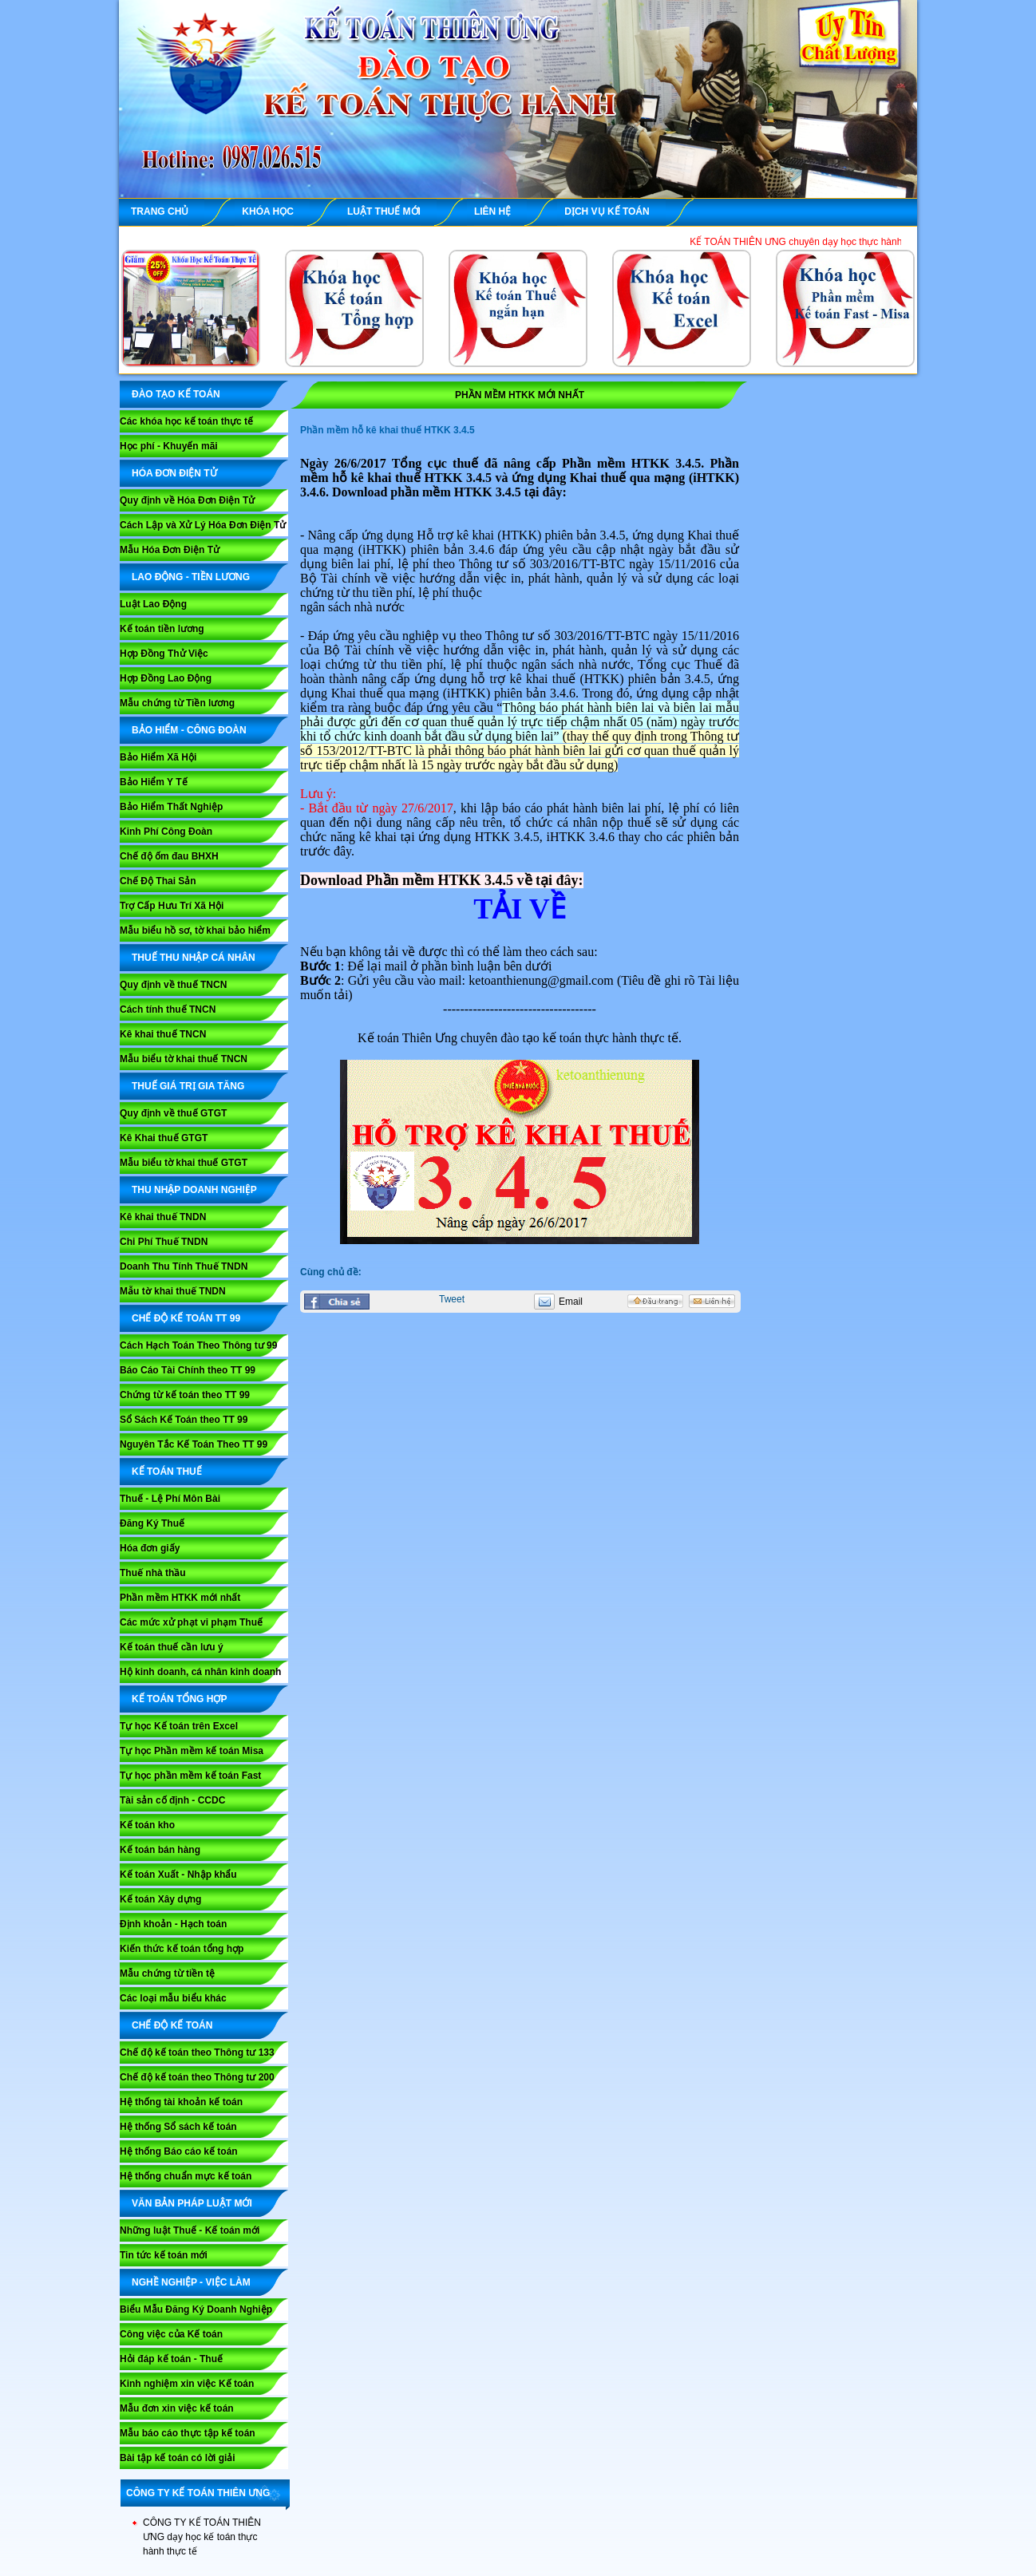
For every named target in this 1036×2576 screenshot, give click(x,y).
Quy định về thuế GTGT (173, 1113)
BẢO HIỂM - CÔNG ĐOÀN (189, 730)
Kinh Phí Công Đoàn (166, 831)
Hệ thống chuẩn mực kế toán (185, 2176)
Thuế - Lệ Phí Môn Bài (170, 1498)
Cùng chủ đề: (331, 1272)
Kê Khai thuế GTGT (164, 1138)
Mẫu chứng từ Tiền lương (177, 703)
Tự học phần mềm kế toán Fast (190, 1775)
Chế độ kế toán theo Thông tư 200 (197, 2077)
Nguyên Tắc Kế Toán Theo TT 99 (193, 1444)
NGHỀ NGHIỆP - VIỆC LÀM (191, 2282)
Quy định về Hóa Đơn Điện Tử (187, 500)
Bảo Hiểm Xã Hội (158, 757)
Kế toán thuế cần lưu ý (171, 1647)
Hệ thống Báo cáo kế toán (179, 2151)
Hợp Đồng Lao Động (166, 678)
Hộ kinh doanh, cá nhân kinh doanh (200, 1671)
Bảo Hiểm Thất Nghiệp (171, 806)
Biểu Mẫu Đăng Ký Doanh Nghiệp (196, 2309)
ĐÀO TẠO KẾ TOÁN (176, 394)
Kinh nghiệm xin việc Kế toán (187, 2383)
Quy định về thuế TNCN (173, 984)
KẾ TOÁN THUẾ (167, 1471)
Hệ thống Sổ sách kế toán (178, 2126)
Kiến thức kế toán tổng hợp (181, 1948)
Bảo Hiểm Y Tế (154, 782)
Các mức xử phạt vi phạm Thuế (191, 1622)
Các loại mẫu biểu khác (173, 1998)
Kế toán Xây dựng (160, 1899)
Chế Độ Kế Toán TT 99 (186, 1318)
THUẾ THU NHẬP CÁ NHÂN (193, 957)
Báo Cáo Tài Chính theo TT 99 (187, 1370)
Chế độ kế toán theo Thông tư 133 (197, 2052)
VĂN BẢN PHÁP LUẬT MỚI (192, 2203)
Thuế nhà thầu (153, 1572)
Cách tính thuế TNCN (168, 1009)
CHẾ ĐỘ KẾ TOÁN (172, 2025)
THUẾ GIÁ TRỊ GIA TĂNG (188, 1086)
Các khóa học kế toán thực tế (186, 421)
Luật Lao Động (153, 604)
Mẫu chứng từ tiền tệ (167, 1973)
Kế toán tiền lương (162, 628)
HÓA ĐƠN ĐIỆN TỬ (174, 473)
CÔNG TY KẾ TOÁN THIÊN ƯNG (198, 2493)
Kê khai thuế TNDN (163, 1217)
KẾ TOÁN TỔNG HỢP (179, 1699)
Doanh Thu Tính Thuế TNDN (183, 1266)
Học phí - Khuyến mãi (169, 446)
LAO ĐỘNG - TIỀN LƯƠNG (191, 577)
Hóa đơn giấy (150, 1548)
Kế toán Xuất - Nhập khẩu (178, 1874)
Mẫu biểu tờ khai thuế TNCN (183, 1059)
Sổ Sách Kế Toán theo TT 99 (183, 1419)
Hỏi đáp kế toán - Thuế (171, 2359)
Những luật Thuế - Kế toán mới (189, 2230)
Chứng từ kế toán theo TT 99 (185, 1395)
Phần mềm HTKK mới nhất (180, 1597)
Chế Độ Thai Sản (158, 881)
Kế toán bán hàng (160, 1849)
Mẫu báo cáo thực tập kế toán (187, 2433)
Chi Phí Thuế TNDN (164, 1241)
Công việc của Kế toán (171, 2334)
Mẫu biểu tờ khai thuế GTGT (183, 1162)
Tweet (452, 1299)
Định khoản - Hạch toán (173, 1924)
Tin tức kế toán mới (164, 2255)
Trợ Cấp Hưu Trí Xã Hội (171, 905)
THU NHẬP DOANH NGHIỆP (194, 1189)
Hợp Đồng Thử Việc (164, 653)
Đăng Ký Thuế (152, 1523)
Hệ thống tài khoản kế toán (181, 2102)
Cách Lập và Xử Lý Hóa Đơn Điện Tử (203, 525)
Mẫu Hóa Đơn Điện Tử (169, 549)
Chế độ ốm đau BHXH (169, 856)
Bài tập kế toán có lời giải (177, 2457)
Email (571, 1301)
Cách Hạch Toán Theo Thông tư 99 (198, 1345)
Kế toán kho (147, 1825)
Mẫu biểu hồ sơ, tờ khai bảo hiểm (195, 930)
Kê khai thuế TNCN (163, 1034)
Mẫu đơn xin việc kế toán (177, 2408)
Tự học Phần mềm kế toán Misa (191, 1750)
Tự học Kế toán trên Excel (179, 1726)
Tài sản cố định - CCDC (172, 1800)
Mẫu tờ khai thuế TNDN (173, 1291)
